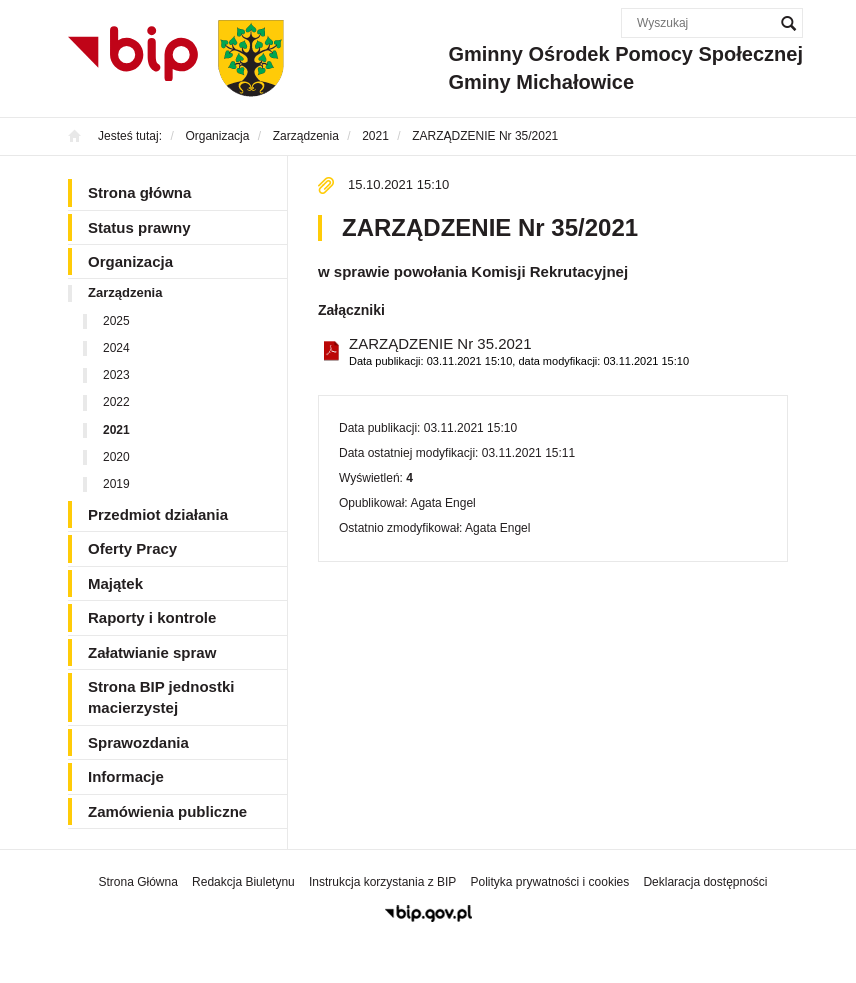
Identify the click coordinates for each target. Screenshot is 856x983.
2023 (116, 375)
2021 (116, 430)
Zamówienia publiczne (167, 811)
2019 (116, 484)
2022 (116, 402)
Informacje (126, 776)
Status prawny (139, 227)
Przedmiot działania (158, 514)
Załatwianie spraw (152, 652)
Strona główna (139, 192)
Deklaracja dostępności (705, 882)
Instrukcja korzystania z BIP (382, 882)
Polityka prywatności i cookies (550, 882)
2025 (116, 321)
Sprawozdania (138, 742)
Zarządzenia (125, 292)
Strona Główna (137, 882)
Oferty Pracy (132, 548)
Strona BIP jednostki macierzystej (161, 697)
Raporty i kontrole (152, 617)
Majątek (115, 583)
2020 (116, 457)
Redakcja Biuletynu (243, 882)
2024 (116, 348)
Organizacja (130, 261)
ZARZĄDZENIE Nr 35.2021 (519, 352)
